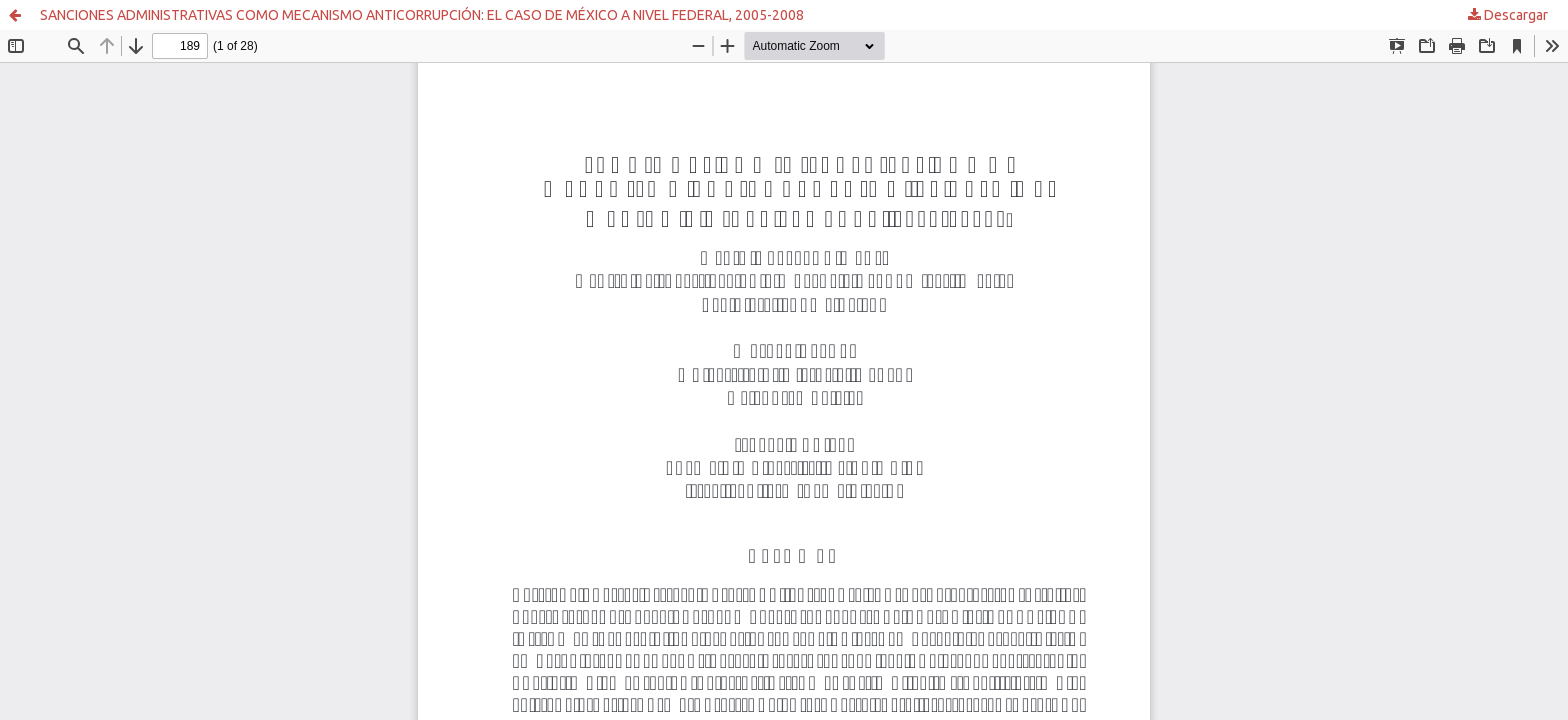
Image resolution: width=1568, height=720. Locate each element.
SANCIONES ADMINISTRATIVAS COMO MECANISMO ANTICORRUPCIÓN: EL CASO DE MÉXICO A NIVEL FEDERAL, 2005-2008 (422, 15)
